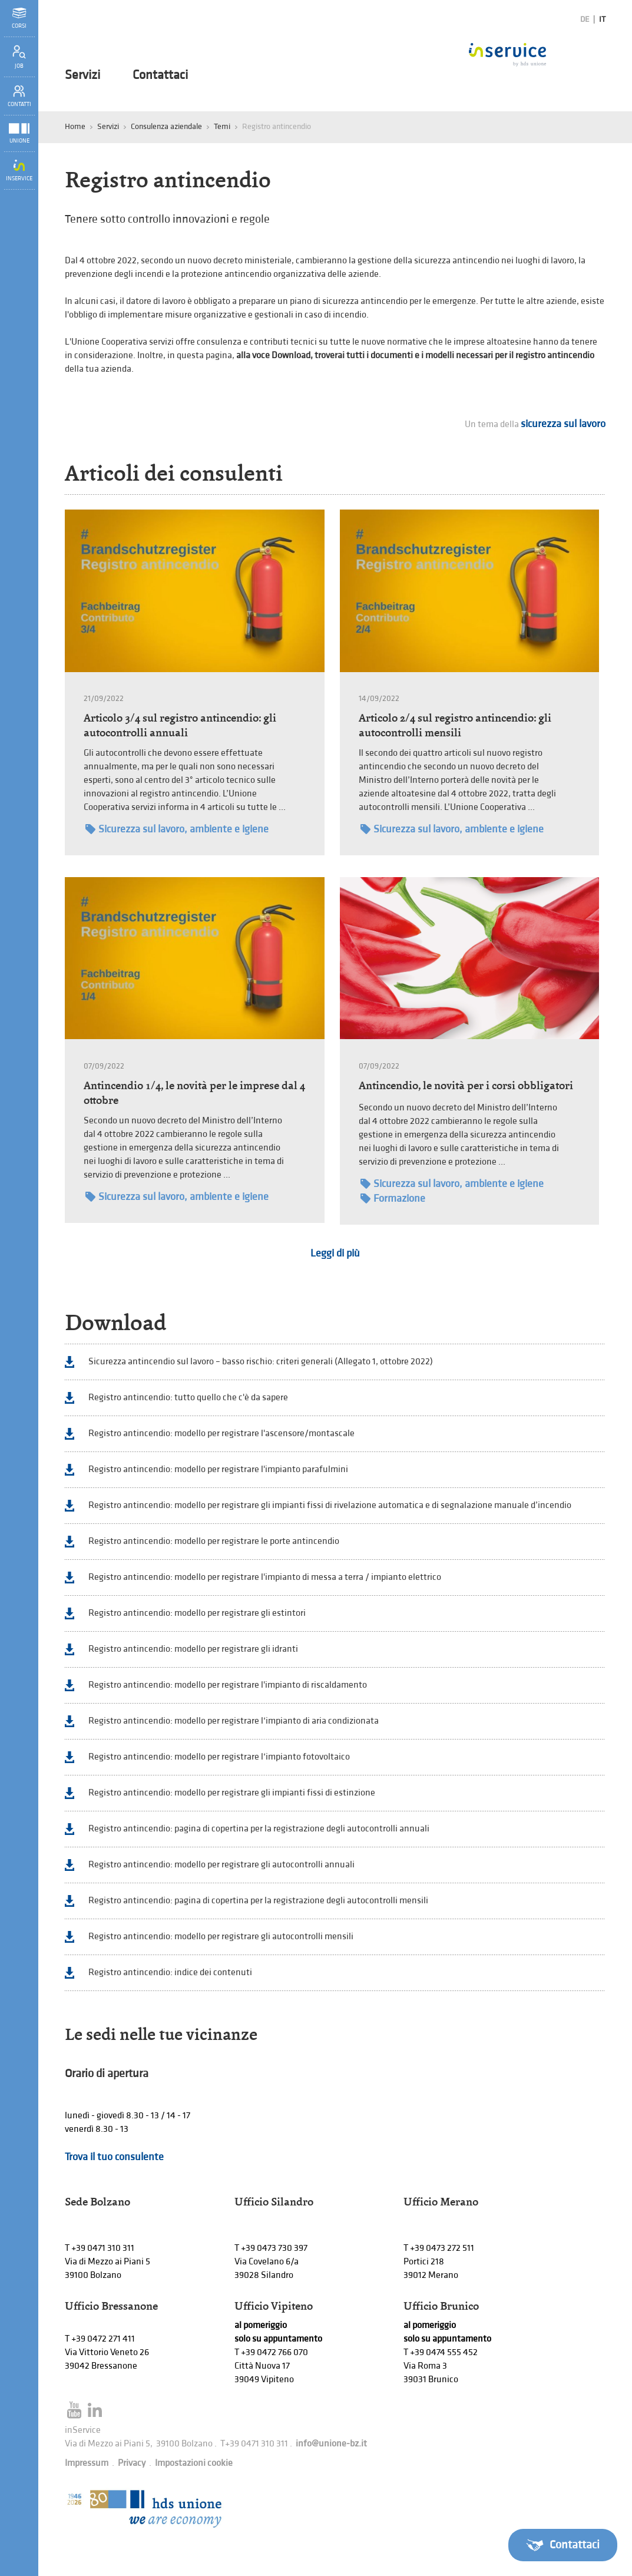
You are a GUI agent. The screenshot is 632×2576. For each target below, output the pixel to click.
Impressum (86, 2463)
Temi (222, 126)
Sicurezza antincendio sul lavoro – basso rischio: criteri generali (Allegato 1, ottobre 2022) (260, 1361)
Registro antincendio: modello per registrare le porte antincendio (213, 1541)
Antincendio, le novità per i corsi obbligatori (466, 1085)
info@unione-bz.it (331, 2443)
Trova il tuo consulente (114, 2157)
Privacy (131, 2463)
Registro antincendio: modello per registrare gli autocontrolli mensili (220, 1936)
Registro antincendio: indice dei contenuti (170, 1972)
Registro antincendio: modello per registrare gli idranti (193, 1649)
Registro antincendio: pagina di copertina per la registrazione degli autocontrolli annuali (258, 1828)
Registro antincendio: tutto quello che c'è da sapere (188, 1397)
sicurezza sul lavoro (563, 424)
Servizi (82, 75)
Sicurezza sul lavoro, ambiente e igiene (177, 829)
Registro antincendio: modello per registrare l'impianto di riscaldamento (227, 1685)
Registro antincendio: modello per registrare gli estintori (197, 1613)
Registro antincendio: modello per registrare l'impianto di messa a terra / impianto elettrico (264, 1577)
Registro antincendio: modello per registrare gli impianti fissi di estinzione (231, 1792)
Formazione (392, 1198)
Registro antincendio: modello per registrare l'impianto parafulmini (218, 1469)
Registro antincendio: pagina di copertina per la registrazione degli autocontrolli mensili (258, 1900)
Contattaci (160, 75)
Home (75, 126)
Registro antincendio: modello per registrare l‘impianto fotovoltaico (219, 1756)
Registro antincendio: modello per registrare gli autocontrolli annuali (221, 1864)
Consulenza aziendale (166, 126)
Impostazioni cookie (194, 2463)
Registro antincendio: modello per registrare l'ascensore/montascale (221, 1433)
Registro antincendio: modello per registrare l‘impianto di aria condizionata (233, 1721)
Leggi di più (335, 1253)
